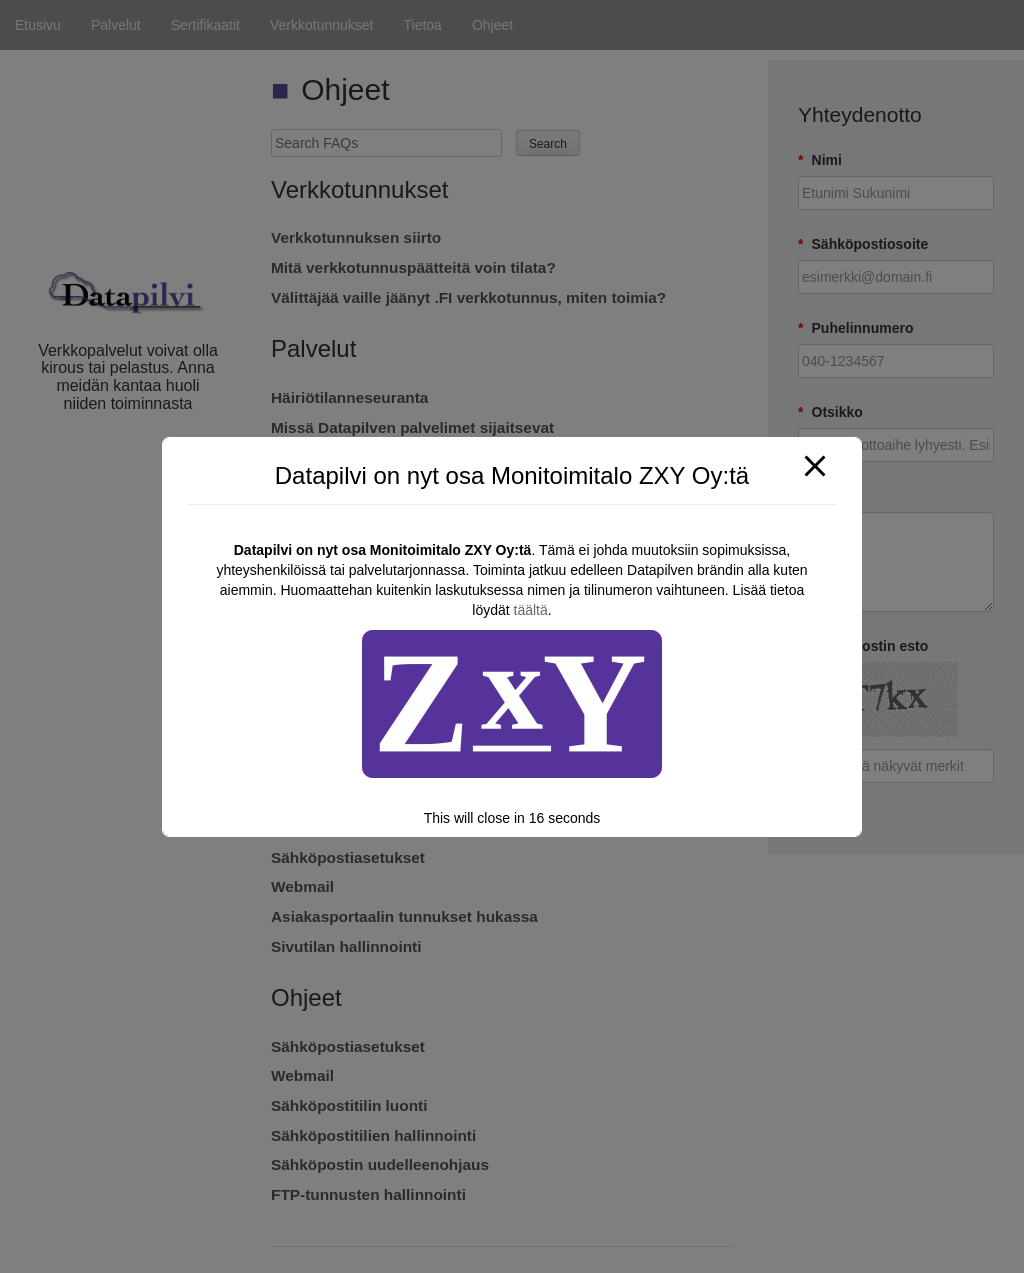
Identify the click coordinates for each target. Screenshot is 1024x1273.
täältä (531, 610)
